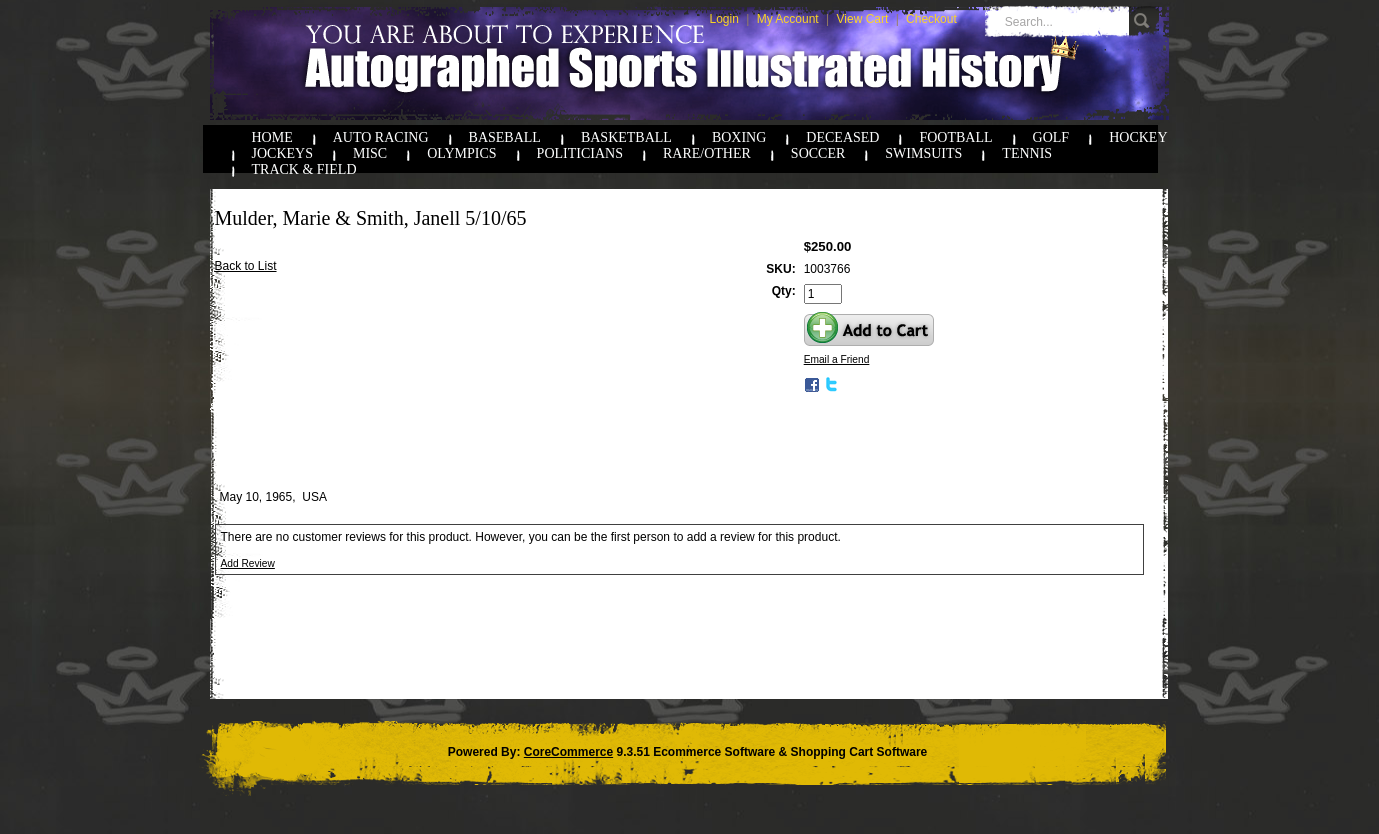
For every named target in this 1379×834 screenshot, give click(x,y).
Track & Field (304, 169)
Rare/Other (707, 153)
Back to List (246, 266)
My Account (788, 19)
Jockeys (282, 153)
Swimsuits (923, 153)
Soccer (818, 153)
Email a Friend (837, 359)
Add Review (248, 563)
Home (272, 137)
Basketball (626, 137)
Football (955, 137)
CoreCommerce (568, 752)
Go (1144, 21)
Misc (370, 153)
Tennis (1027, 153)
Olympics (461, 153)
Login (724, 19)
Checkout (931, 19)
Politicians (580, 153)
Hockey (1138, 137)
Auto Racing (381, 137)
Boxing (739, 137)
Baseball (505, 137)
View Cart (863, 19)
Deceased (842, 137)
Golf (1051, 137)
